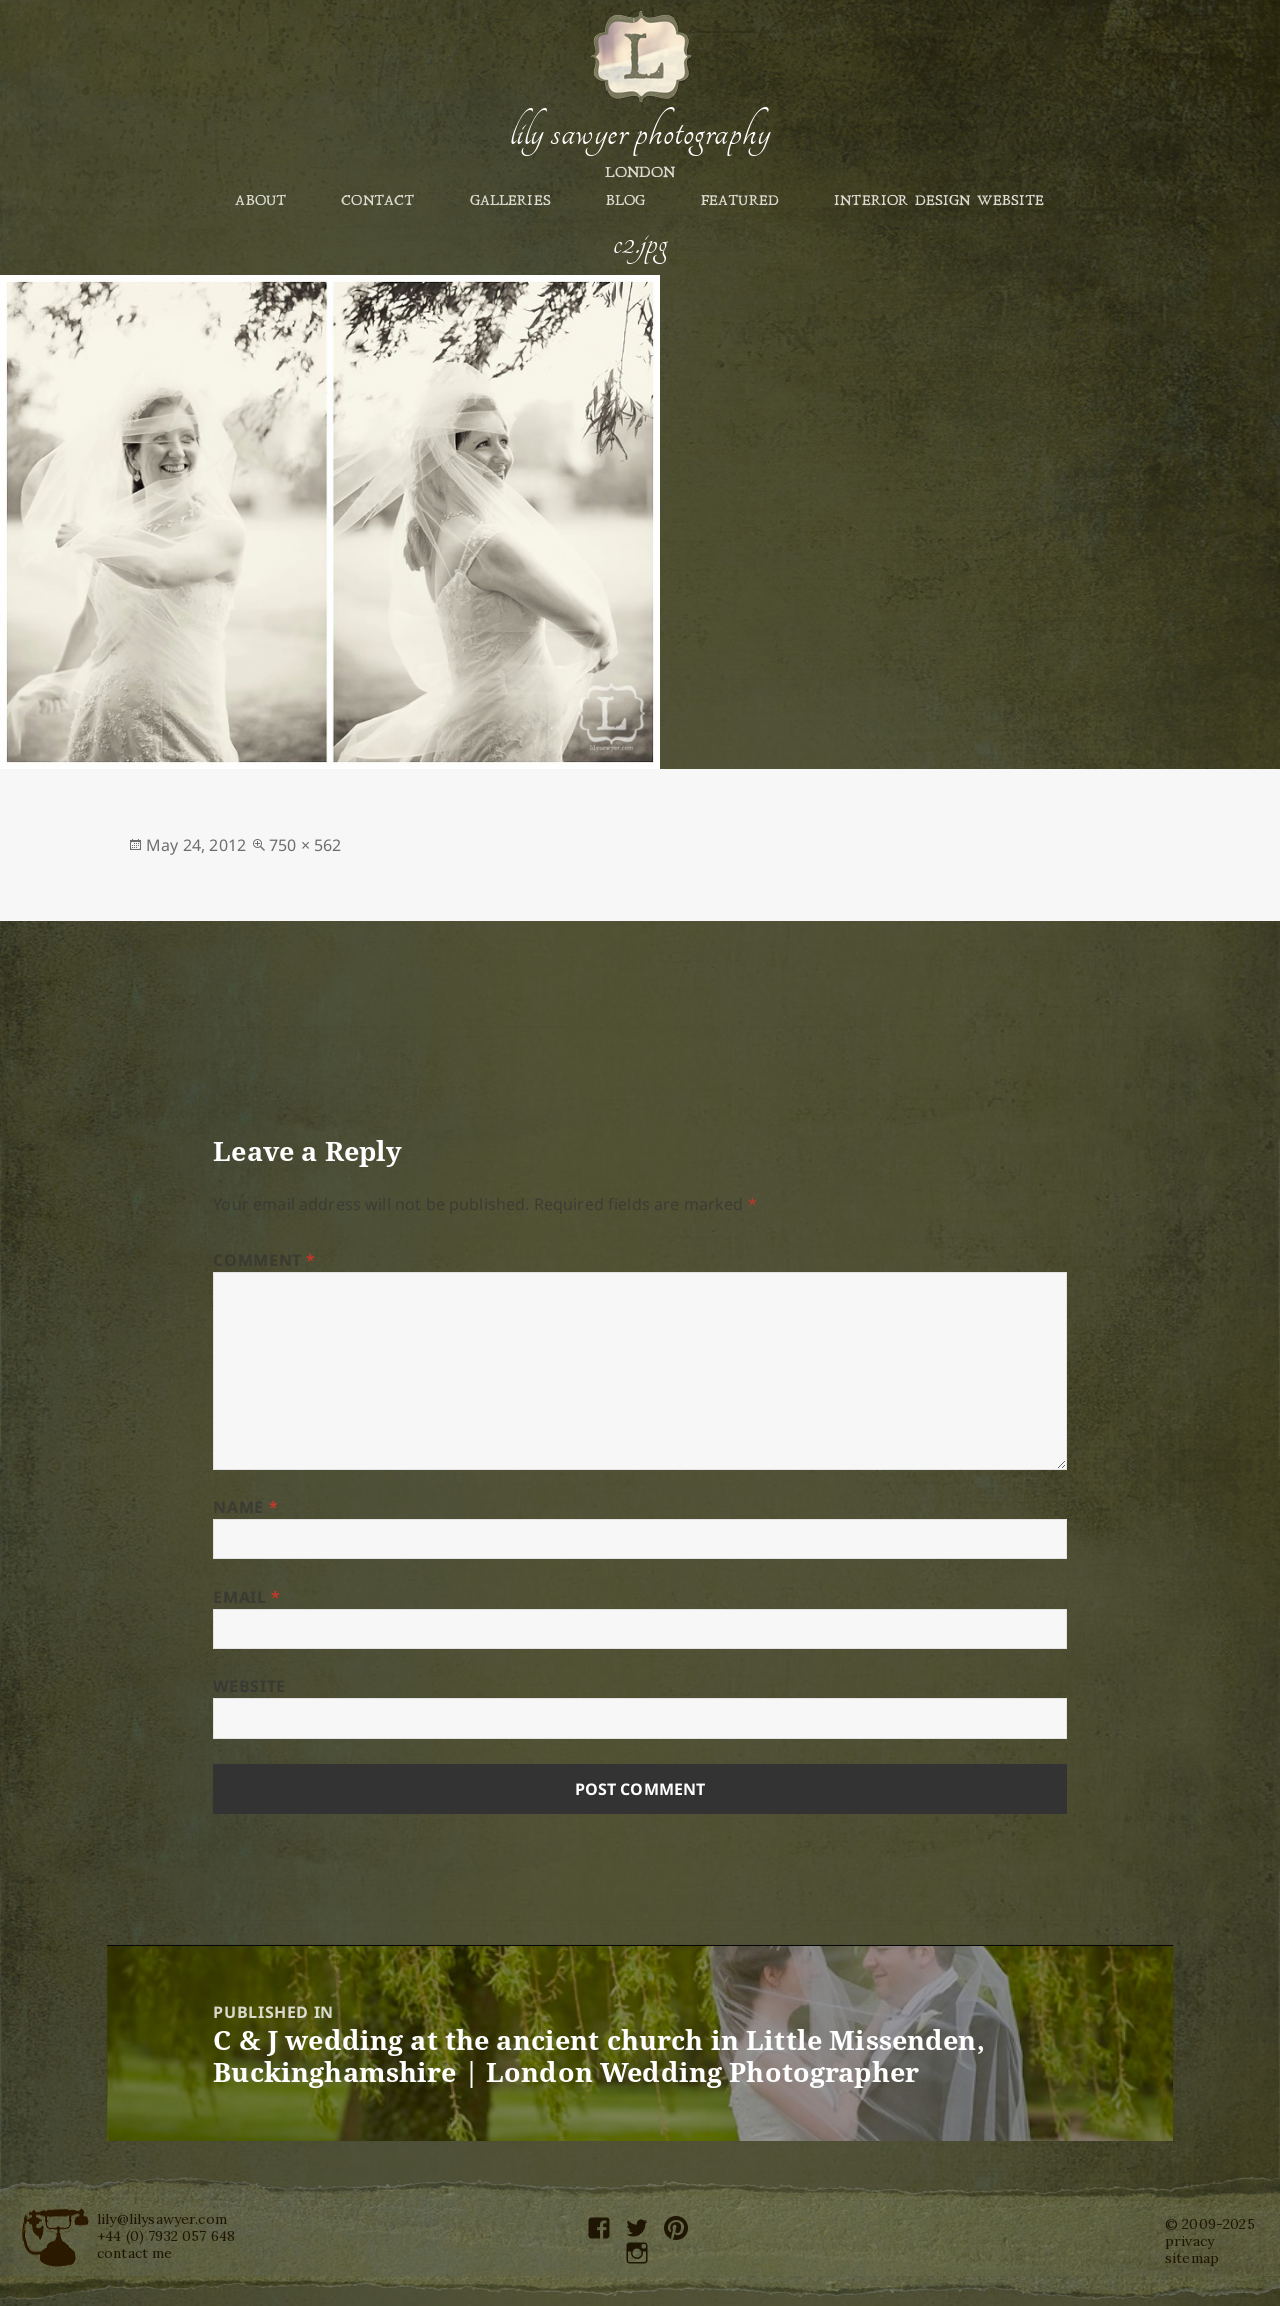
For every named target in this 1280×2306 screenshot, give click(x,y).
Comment (264, 1260)
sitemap (1192, 2258)
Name (245, 1507)
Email (246, 1597)
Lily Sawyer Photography (640, 133)
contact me (135, 2253)
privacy (1189, 2241)
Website (249, 1686)
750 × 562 (305, 845)
